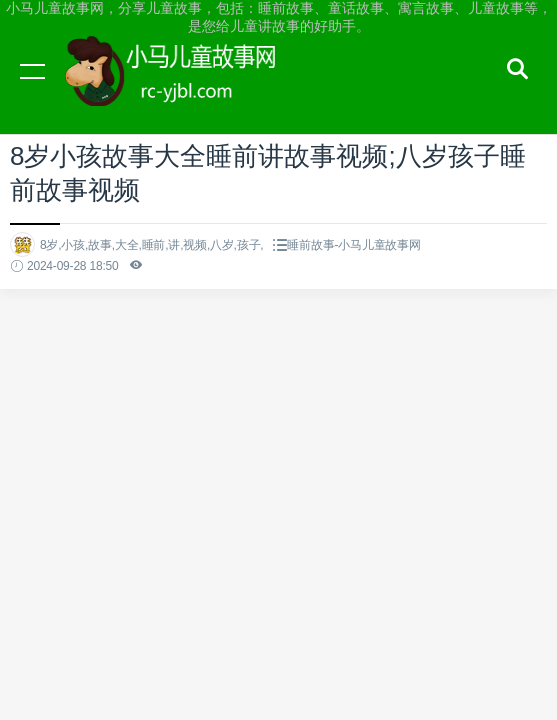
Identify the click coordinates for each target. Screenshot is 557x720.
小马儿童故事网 (190, 90)
